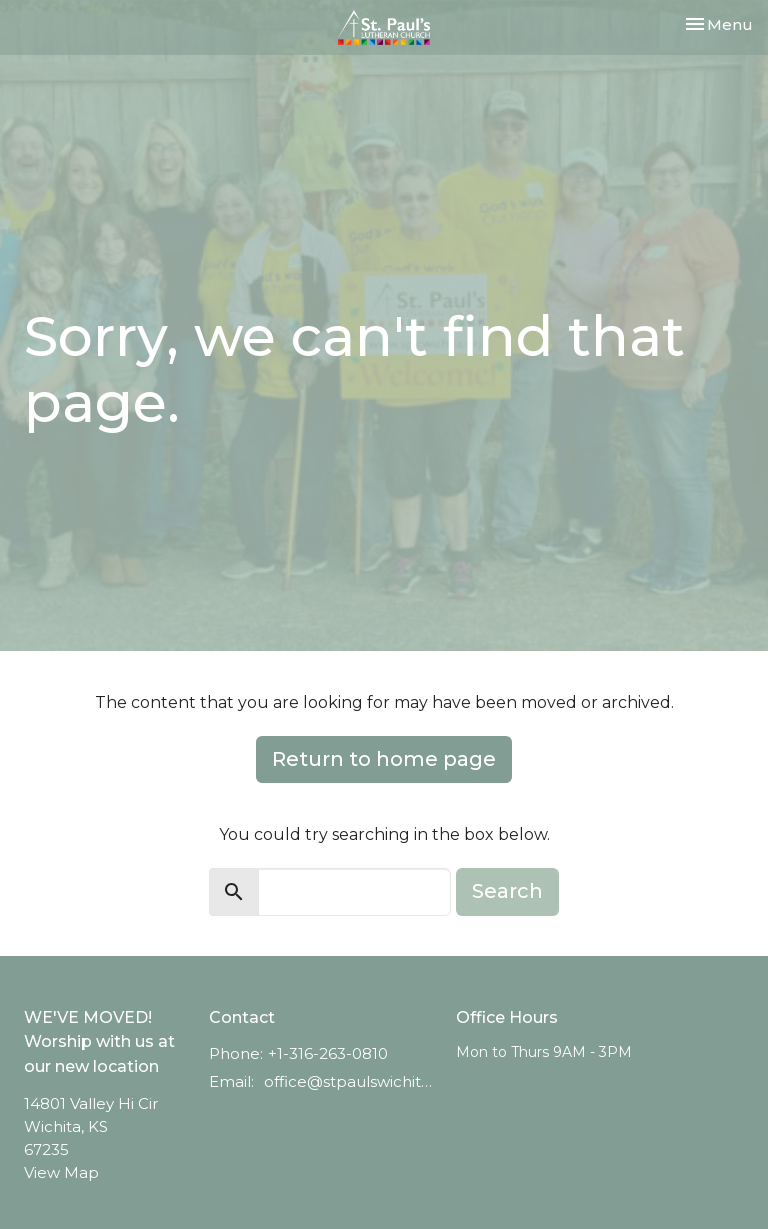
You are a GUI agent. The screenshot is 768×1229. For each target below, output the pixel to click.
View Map (61, 1172)
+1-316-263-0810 (328, 1053)
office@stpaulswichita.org (350, 1081)
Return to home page (384, 759)
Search (507, 891)
